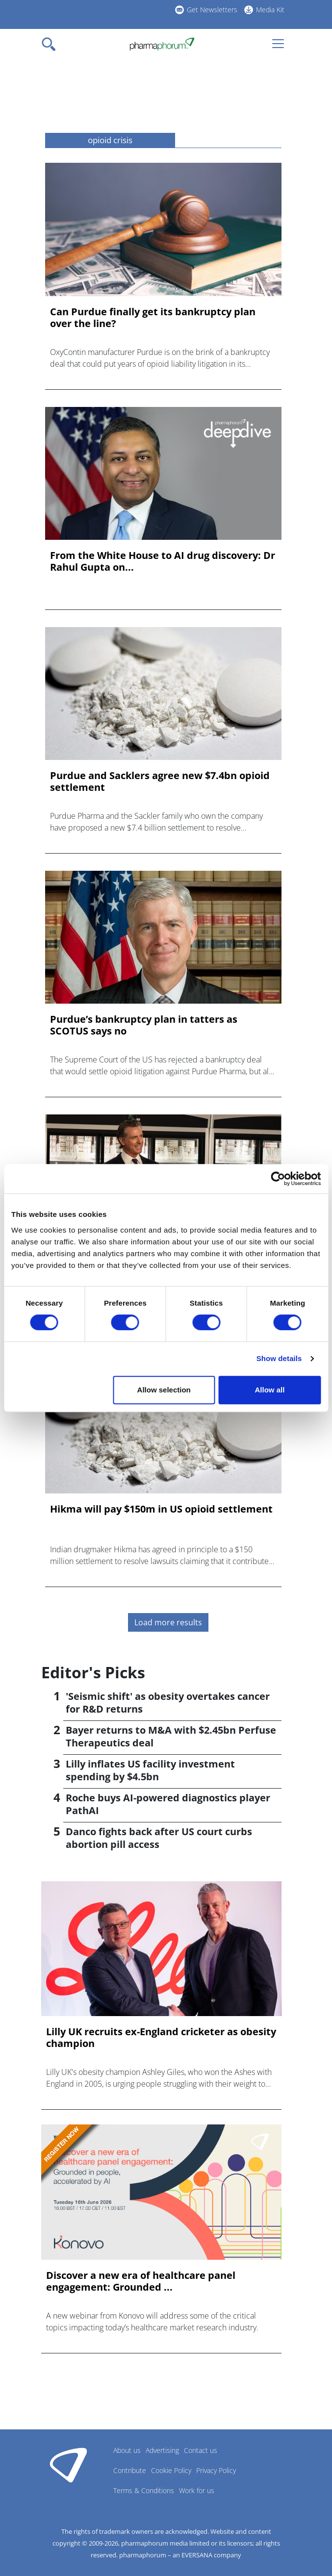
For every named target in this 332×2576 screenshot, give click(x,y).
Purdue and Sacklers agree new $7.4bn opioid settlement (160, 781)
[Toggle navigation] (51, 44)
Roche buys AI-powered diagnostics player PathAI (168, 1804)
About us (127, 2450)
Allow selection (164, 1390)
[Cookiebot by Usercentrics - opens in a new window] (278, 1178)
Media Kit (270, 9)
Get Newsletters (212, 9)
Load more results (168, 1622)
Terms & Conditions (143, 2490)
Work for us (196, 2490)
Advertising (162, 2450)
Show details (279, 1358)
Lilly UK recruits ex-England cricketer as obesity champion (161, 2037)
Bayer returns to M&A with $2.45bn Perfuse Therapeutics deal (171, 1736)
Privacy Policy (216, 2470)
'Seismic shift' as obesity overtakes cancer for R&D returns (168, 1703)
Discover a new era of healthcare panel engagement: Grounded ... (140, 2281)
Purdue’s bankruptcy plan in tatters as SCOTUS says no (143, 1025)
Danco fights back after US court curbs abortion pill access (159, 1838)
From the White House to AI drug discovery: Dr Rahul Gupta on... (162, 561)
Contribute (129, 2470)
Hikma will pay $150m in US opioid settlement (161, 1509)
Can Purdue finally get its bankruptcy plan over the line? (152, 317)
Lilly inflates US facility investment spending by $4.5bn (150, 1770)
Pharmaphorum (68, 2464)
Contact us (200, 2450)
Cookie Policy (171, 2470)
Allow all (269, 1390)
